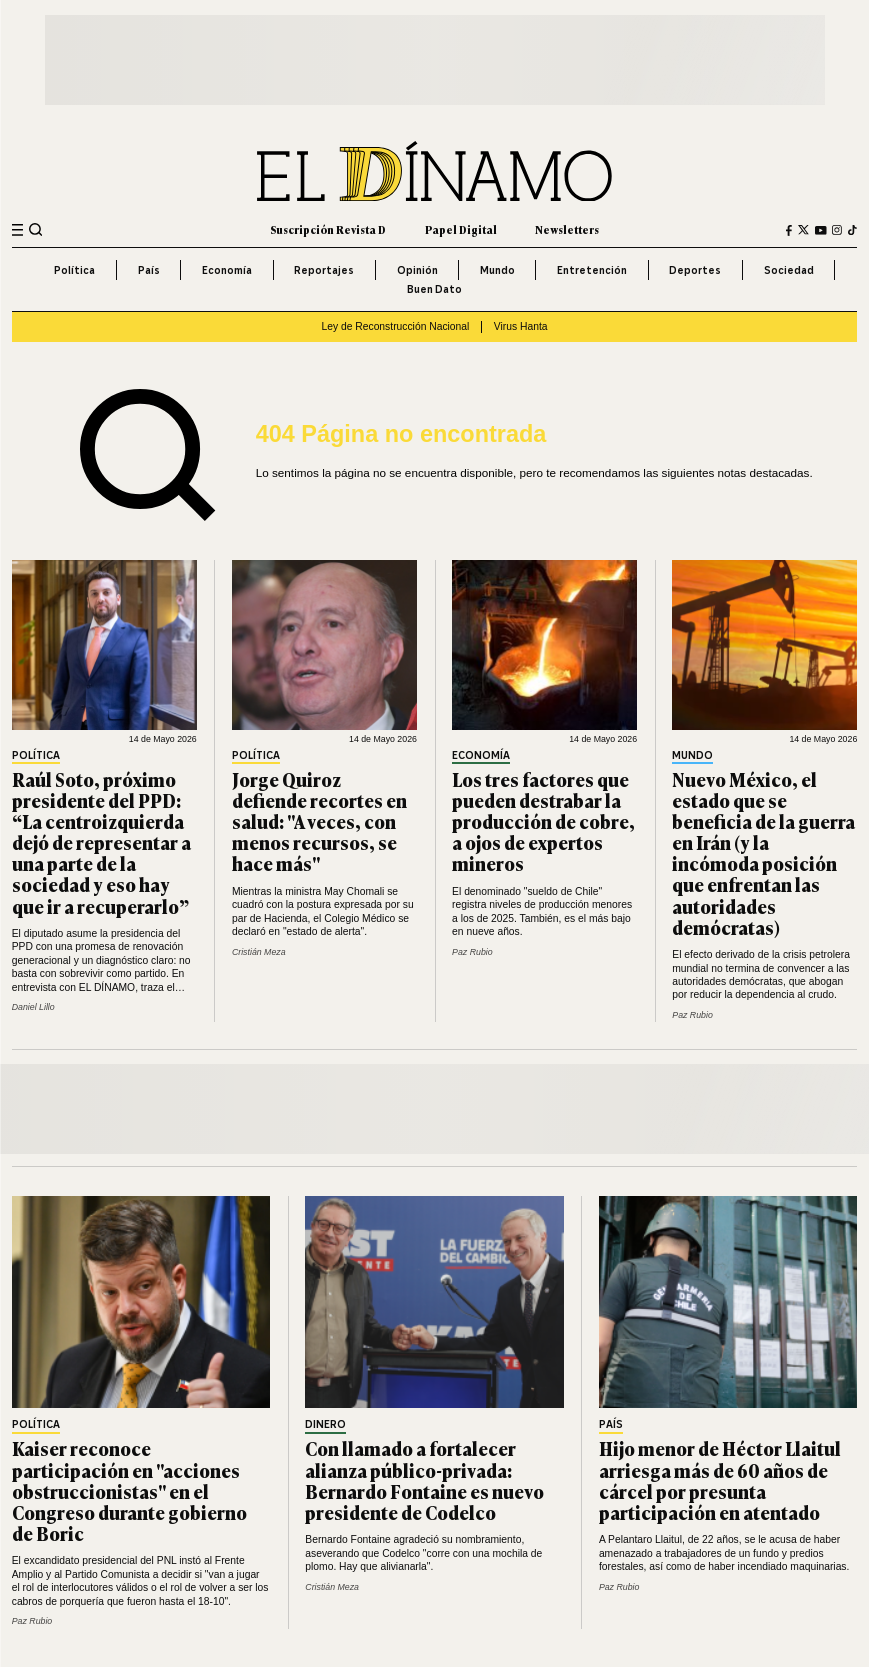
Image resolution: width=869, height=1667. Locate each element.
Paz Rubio (472, 952)
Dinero (325, 1425)
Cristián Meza (259, 952)
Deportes (695, 270)
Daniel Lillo (33, 1007)
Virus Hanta (521, 326)
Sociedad (789, 270)
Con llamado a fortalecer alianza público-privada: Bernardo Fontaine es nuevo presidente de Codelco (424, 1479)
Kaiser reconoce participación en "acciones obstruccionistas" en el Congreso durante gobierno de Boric (129, 1490)
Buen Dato (434, 289)
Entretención (592, 270)
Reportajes (324, 270)
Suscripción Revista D (328, 229)
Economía (227, 270)
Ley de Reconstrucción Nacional (395, 326)
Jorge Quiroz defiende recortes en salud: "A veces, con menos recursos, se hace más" (319, 821)
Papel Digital (461, 229)
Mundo (497, 270)
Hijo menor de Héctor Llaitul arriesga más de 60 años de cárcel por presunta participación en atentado (720, 1479)
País (149, 270)
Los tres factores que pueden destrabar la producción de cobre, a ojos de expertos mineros (543, 821)
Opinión (417, 270)
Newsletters (567, 229)
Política (74, 270)
